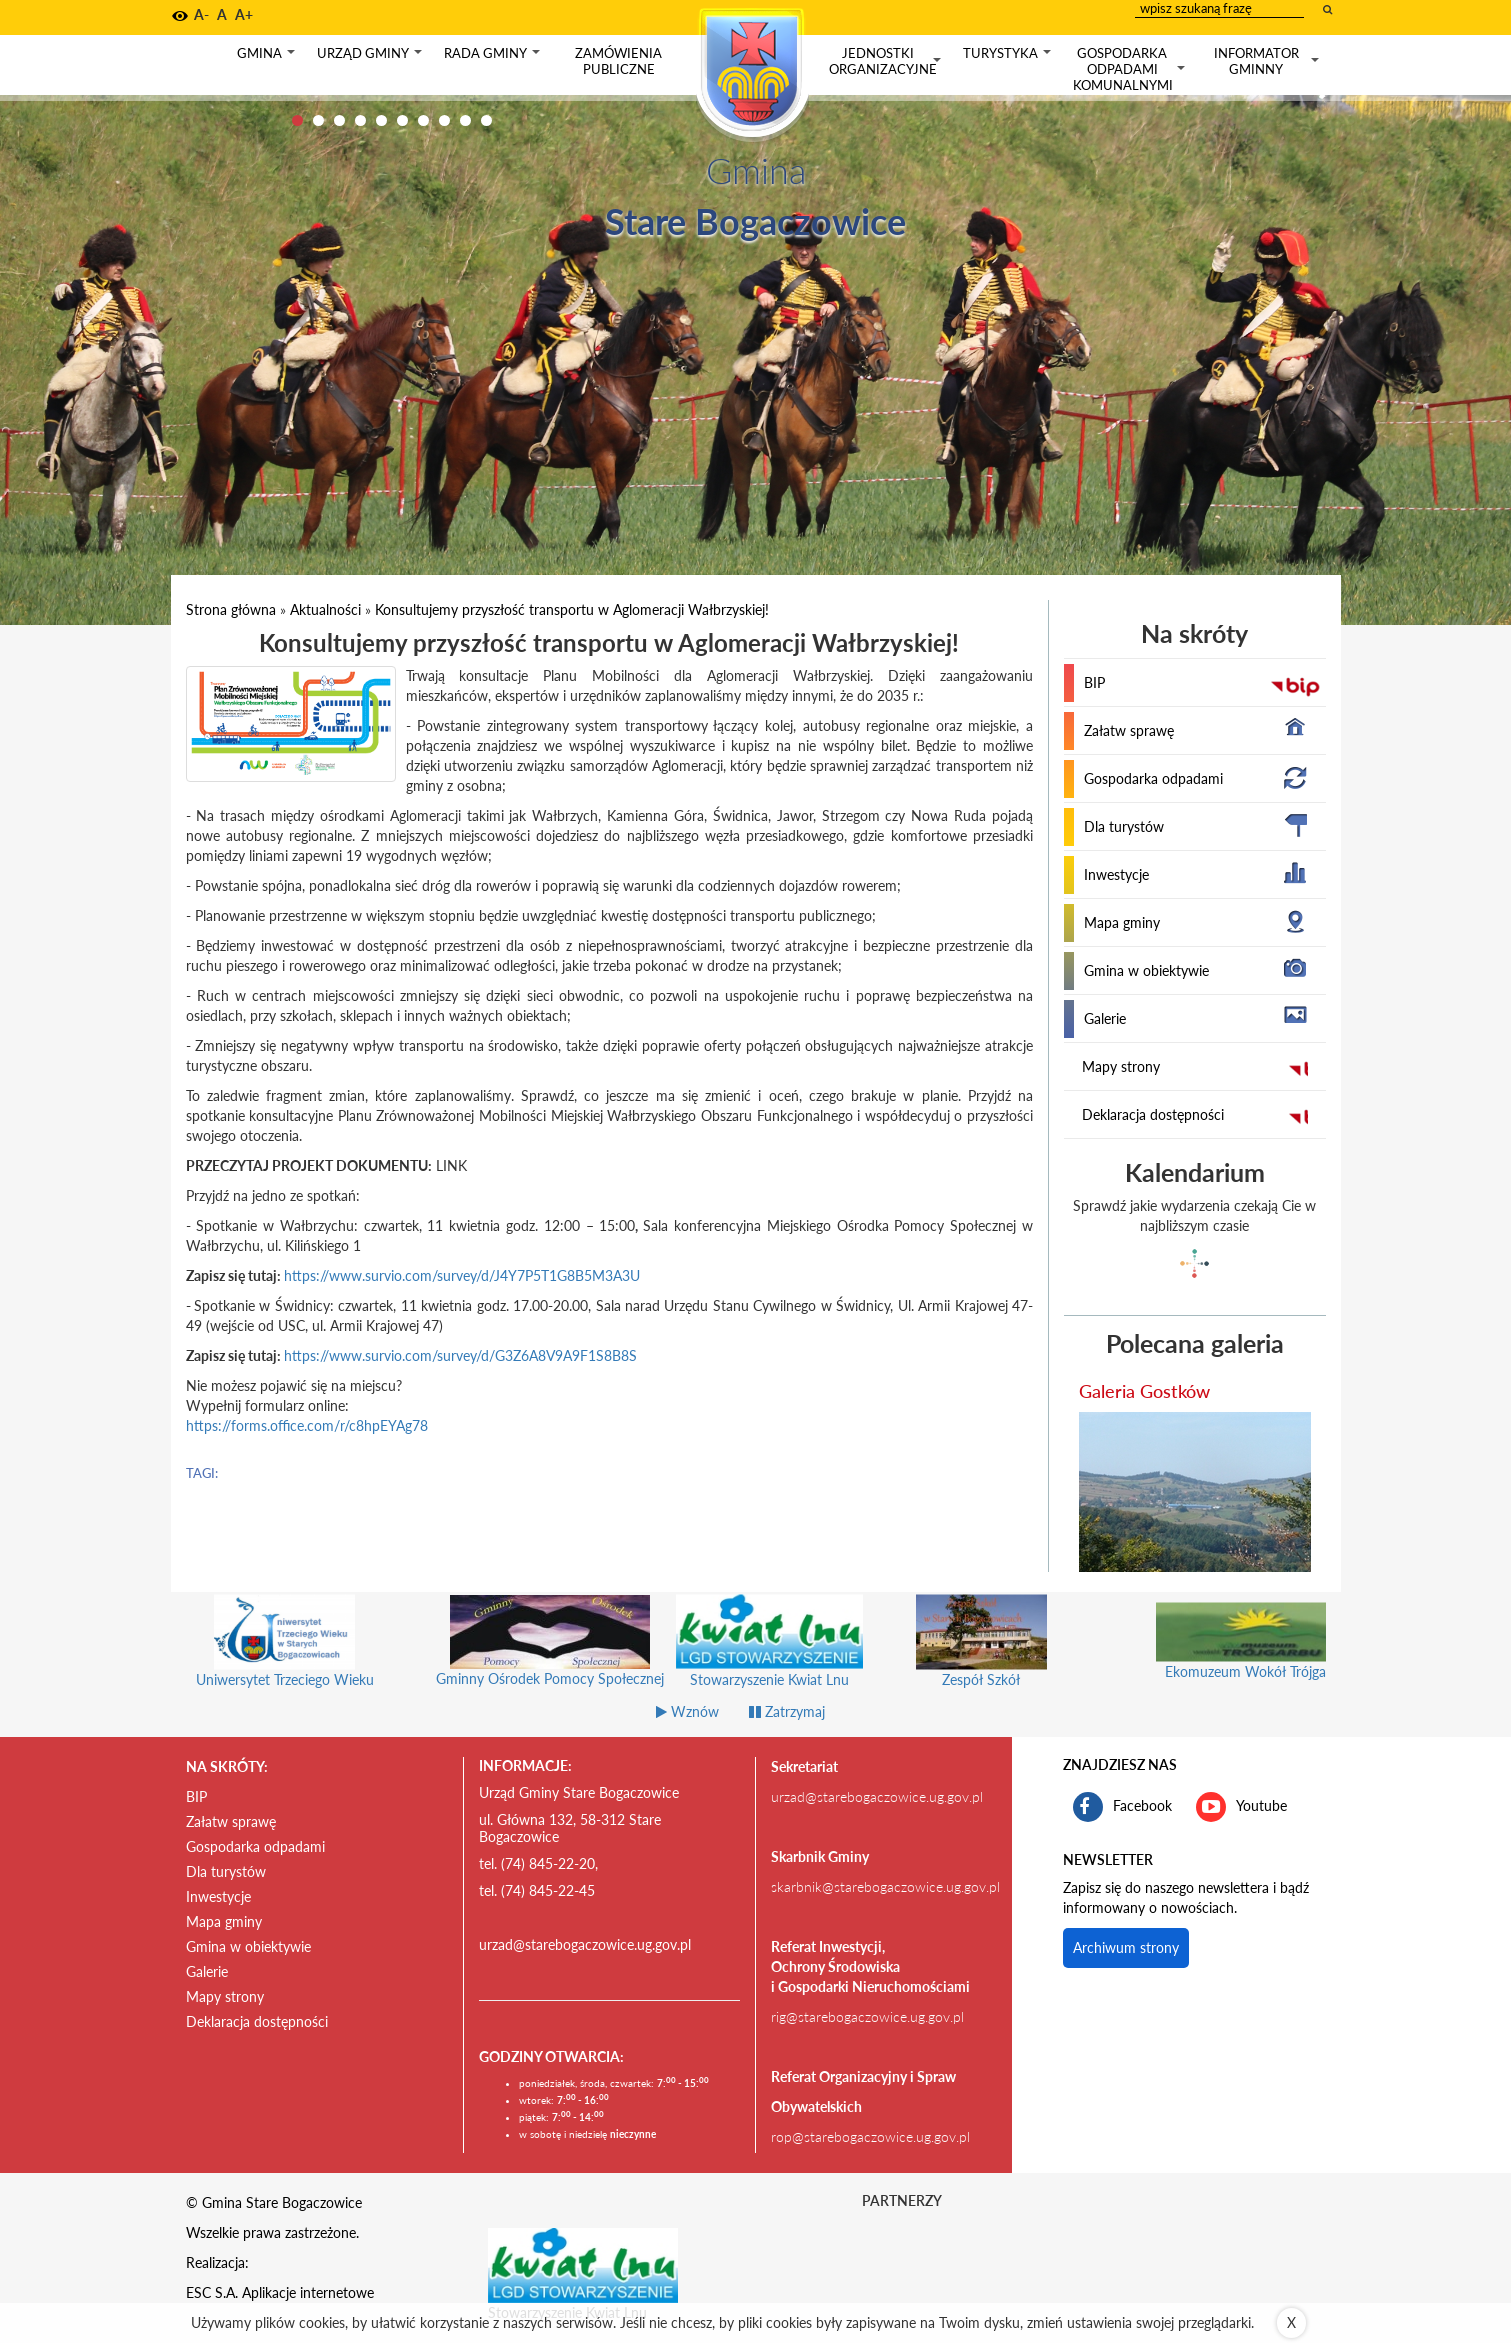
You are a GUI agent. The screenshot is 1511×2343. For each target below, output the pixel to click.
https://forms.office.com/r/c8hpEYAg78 (307, 1425)
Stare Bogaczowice (755, 221)
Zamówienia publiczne (618, 61)
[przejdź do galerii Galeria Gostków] (1195, 1492)
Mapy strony (1121, 1066)
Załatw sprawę (1129, 730)
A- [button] (201, 14)
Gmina (268, 57)
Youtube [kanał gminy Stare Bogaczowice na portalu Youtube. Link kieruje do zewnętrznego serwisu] (1241, 1807)
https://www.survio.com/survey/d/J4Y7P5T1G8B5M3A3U (462, 1275)
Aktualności (325, 609)
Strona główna (231, 609)
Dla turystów (1124, 826)
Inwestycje (1116, 874)
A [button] (222, 14)
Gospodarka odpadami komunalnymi (1131, 69)
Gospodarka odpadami (1153, 778)
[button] (180, 16)
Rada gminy (494, 57)
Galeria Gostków (1144, 1391)
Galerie (1105, 1018)
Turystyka (1009, 57)
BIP (1094, 682)
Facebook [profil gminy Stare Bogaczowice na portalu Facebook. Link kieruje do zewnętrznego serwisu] (1122, 1807)
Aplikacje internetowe (308, 2292)
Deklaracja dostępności (1153, 1114)
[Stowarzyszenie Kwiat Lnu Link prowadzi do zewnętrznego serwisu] (583, 2264)
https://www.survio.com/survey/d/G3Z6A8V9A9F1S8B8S (460, 1355)
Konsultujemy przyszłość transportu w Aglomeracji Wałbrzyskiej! (572, 609)
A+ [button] (244, 14)
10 (486, 120)
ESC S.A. (212, 2292)
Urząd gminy (371, 57)
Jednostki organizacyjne (887, 61)
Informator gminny (1268, 61)
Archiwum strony (1126, 1947)
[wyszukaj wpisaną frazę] (1329, 9)
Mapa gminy (1122, 922)
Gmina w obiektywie (1146, 970)
